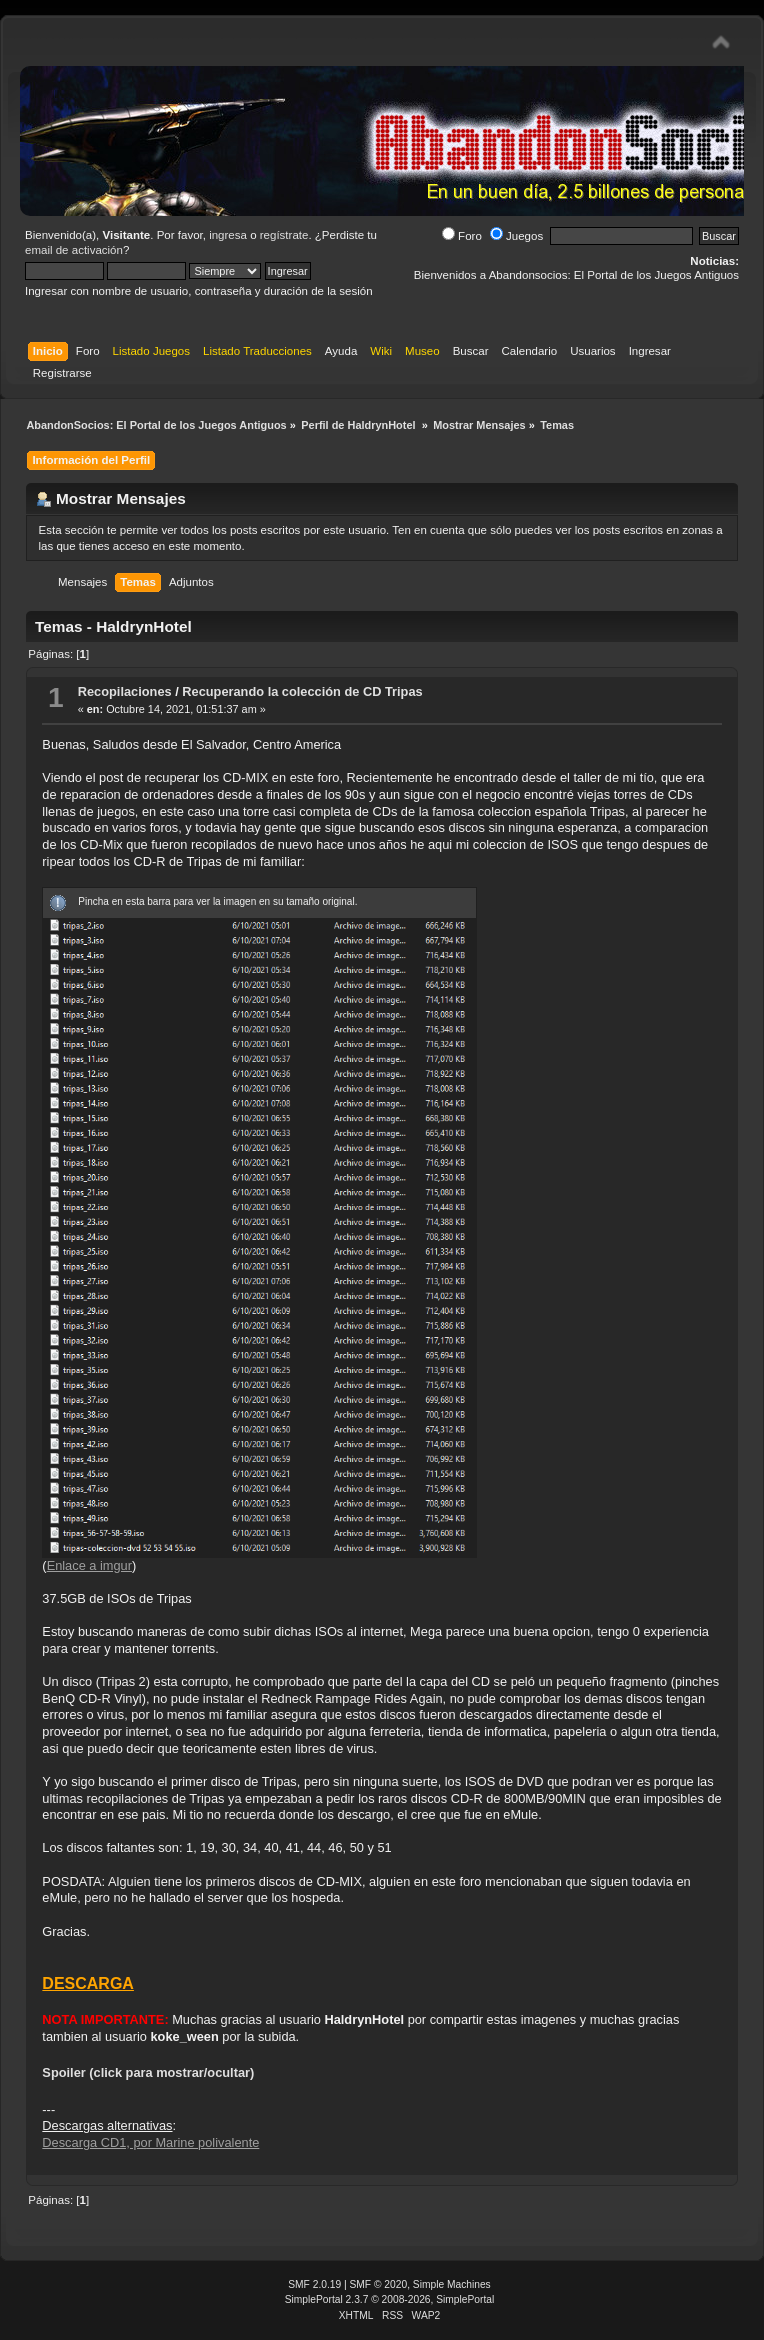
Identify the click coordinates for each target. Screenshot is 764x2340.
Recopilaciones (125, 691)
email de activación (74, 250)
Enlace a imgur (89, 1565)
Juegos (516, 236)
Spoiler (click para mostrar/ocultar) (148, 2072)
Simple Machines (452, 2284)
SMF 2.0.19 (314, 2284)
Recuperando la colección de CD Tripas (302, 691)
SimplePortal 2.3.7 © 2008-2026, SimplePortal (390, 2299)
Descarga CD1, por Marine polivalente (150, 2142)
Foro (462, 236)
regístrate (284, 235)
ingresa (228, 235)
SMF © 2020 (379, 2284)
